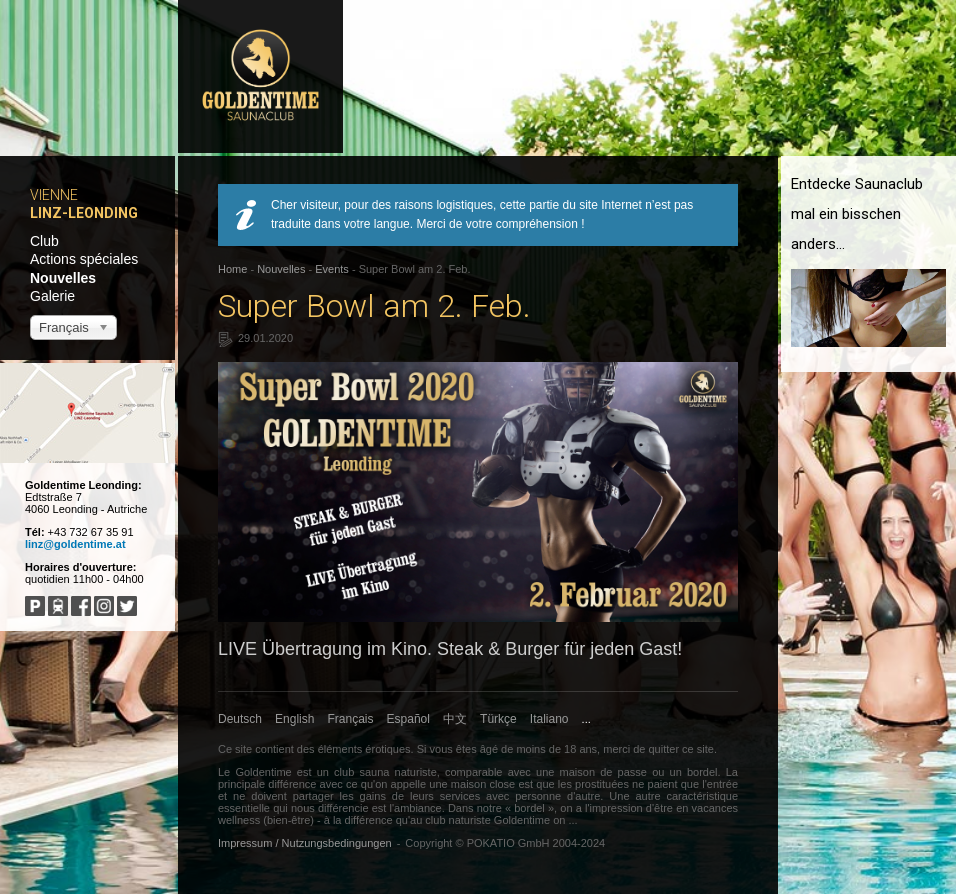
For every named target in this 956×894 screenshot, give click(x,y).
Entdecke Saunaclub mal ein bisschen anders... (857, 214)
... (586, 719)
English (294, 719)
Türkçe (498, 719)
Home (232, 269)
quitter (663, 749)
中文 (455, 719)
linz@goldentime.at (75, 544)
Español (408, 719)
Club (44, 241)
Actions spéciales (84, 259)
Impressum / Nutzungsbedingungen (305, 843)
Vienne (54, 195)
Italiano (549, 719)
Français (351, 719)
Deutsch (240, 719)
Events (332, 269)
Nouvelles (63, 278)
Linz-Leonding (84, 213)
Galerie (52, 296)
